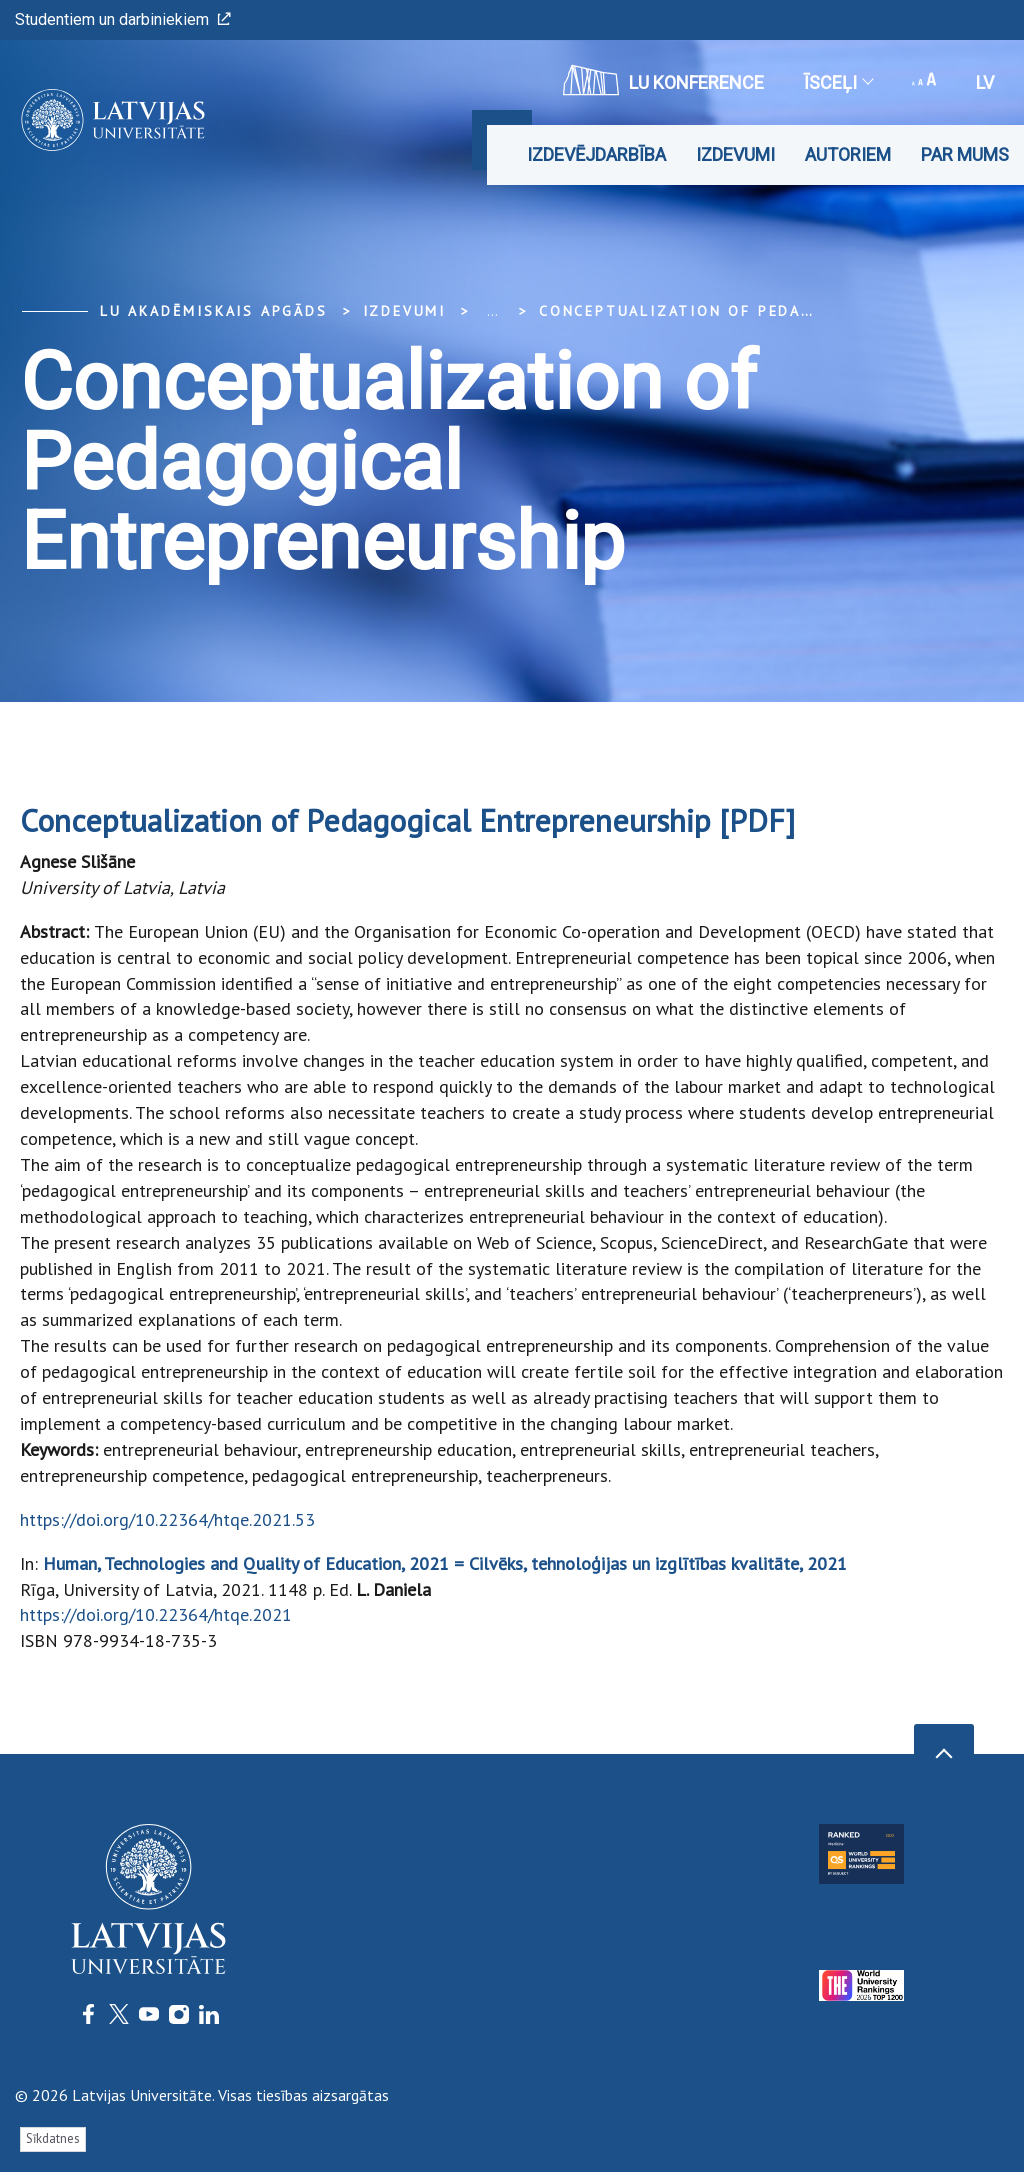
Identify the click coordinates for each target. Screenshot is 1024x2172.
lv (985, 82)
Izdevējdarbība (596, 154)
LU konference (663, 80)
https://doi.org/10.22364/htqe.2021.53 (167, 1519)
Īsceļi (838, 82)
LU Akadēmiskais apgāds (214, 311)
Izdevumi (735, 154)
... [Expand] (492, 311)
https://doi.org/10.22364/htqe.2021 (156, 1614)
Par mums (965, 154)
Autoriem (848, 154)
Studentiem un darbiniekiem (123, 19)
